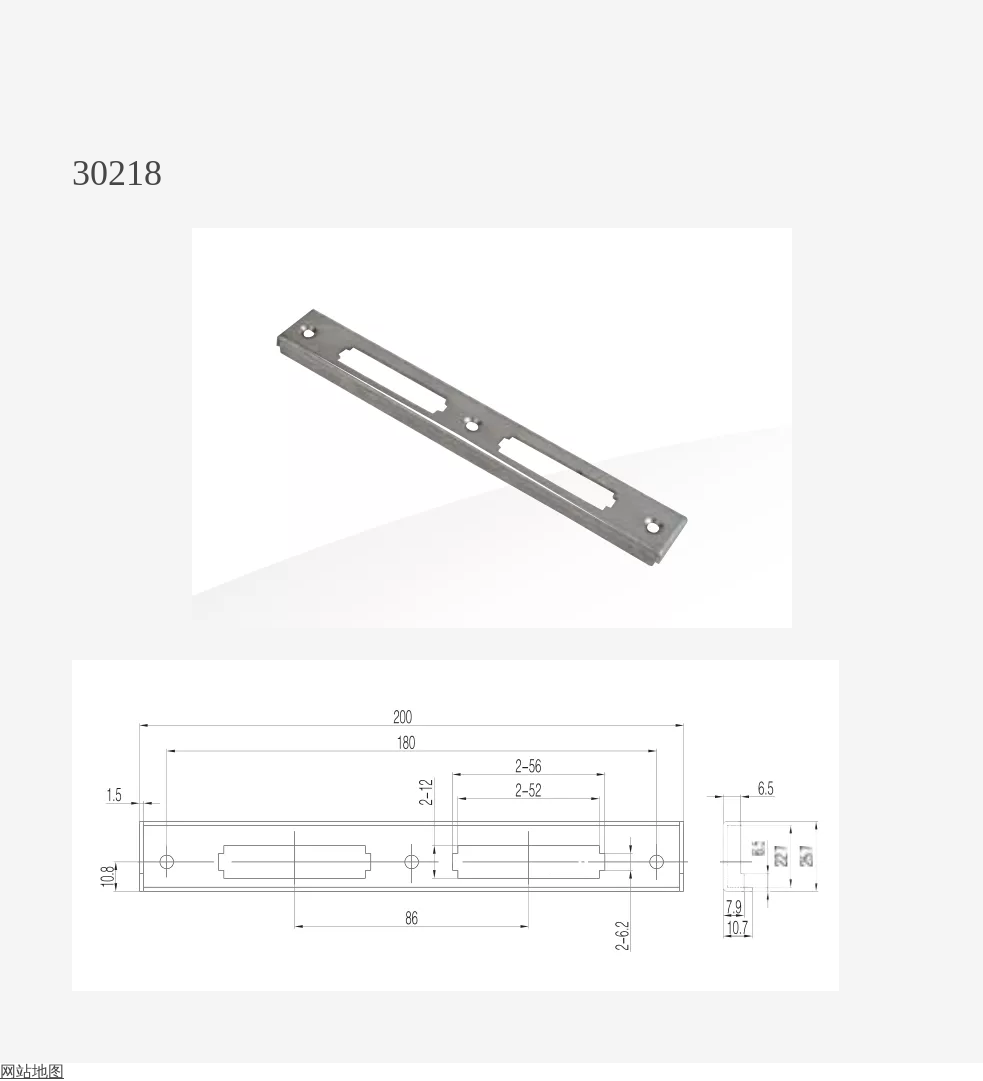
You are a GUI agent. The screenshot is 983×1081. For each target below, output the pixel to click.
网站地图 (32, 1071)
